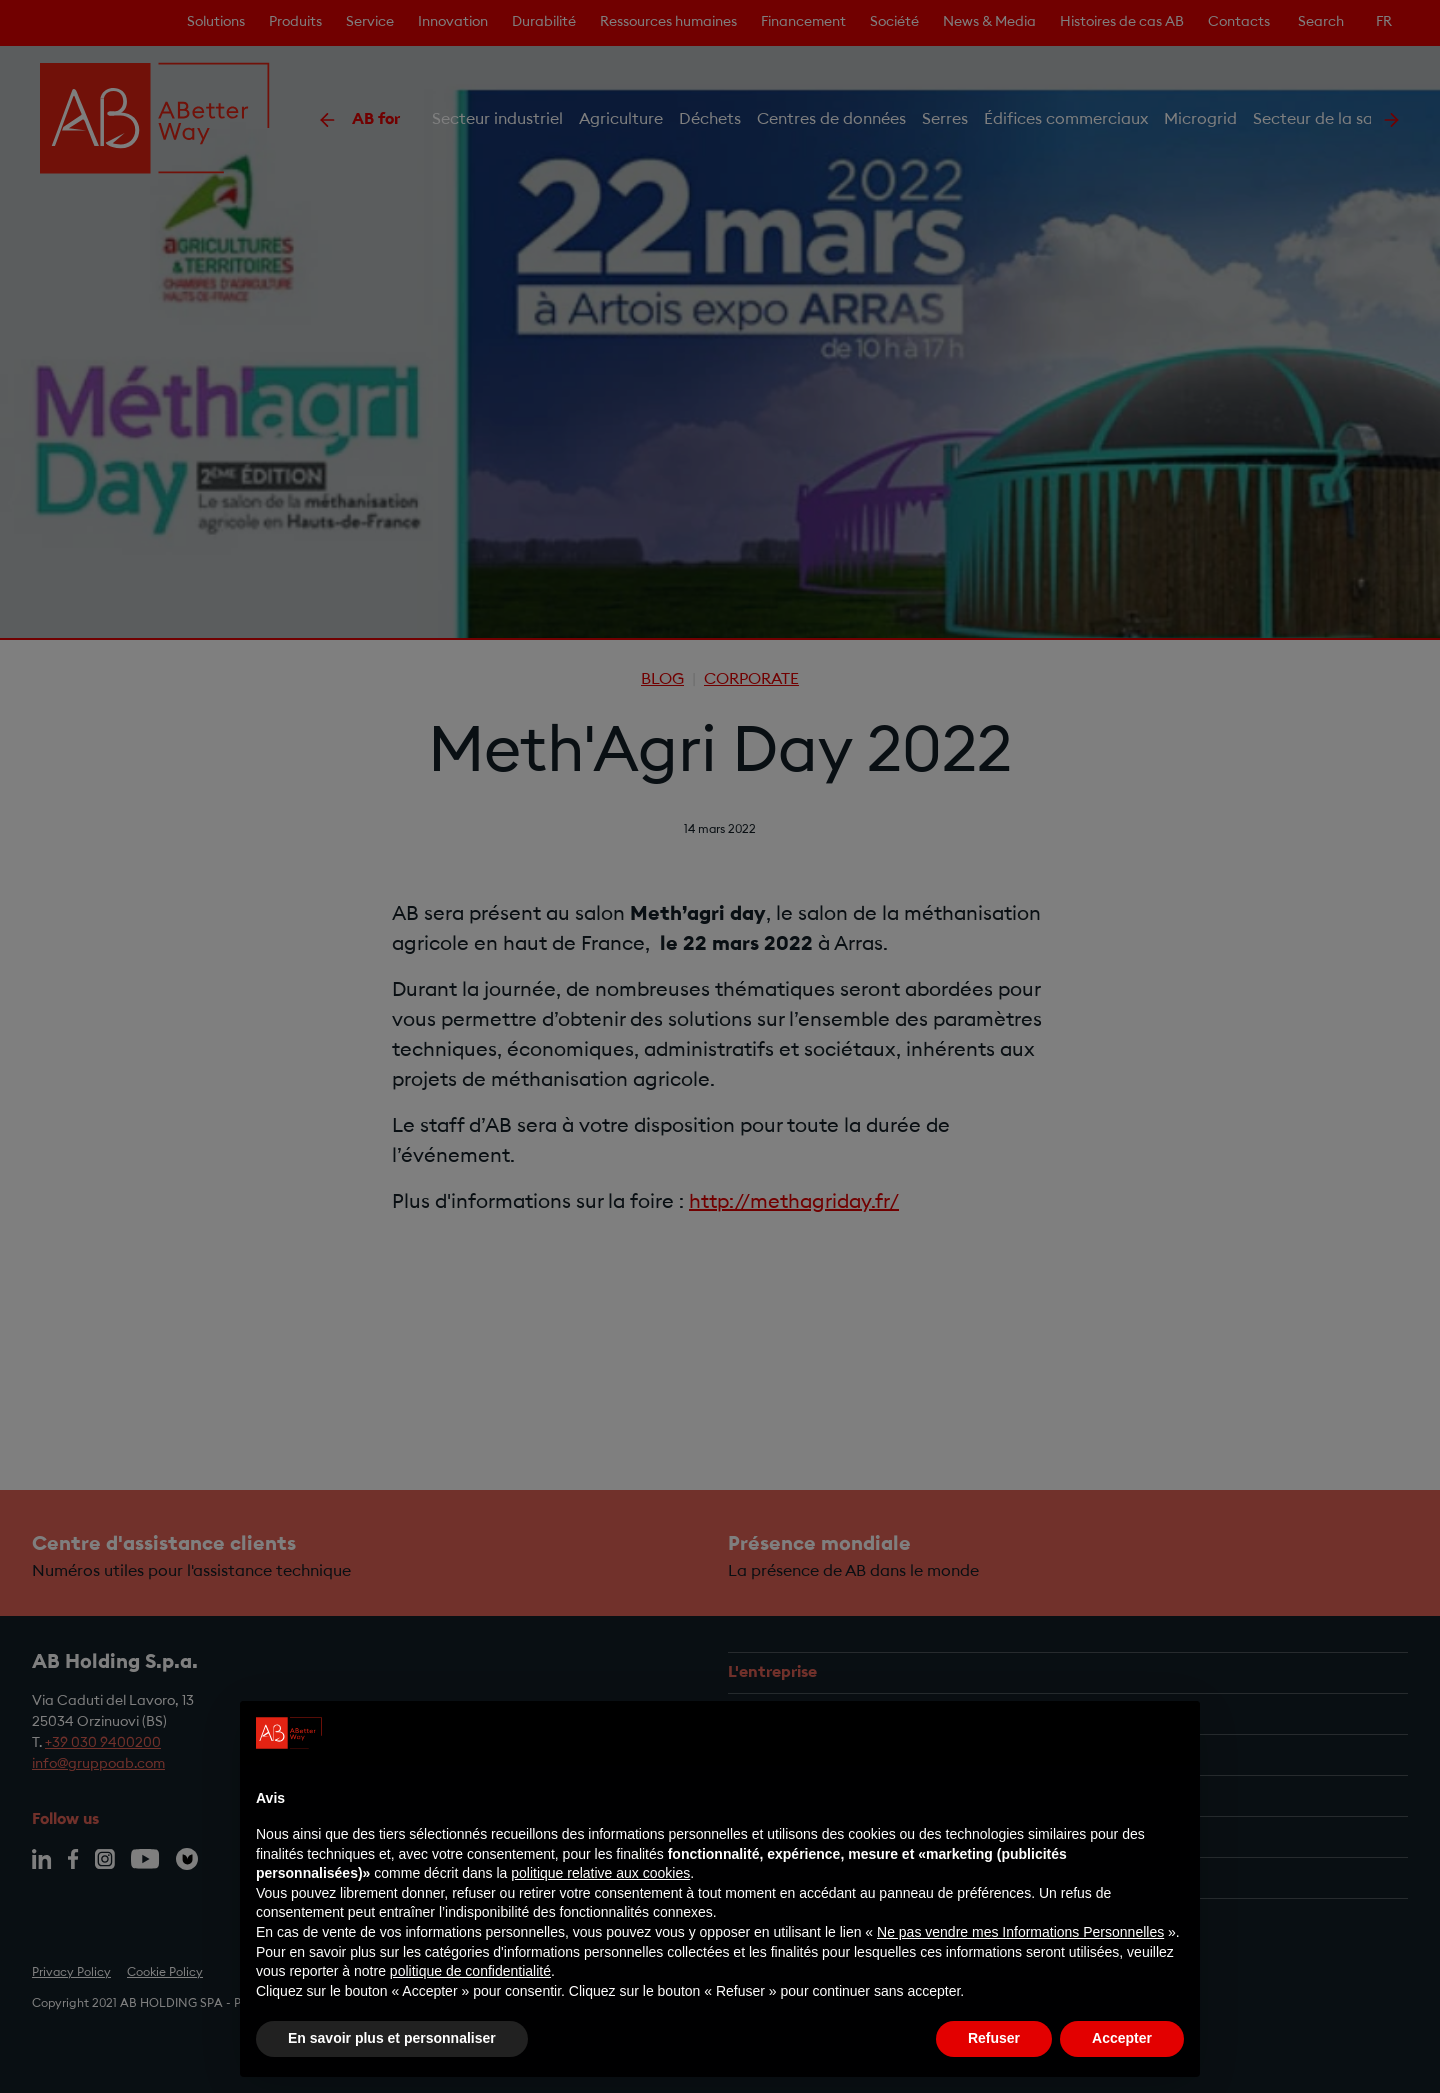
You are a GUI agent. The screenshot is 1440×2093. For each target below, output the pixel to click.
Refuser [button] (994, 2038)
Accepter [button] (1122, 2038)
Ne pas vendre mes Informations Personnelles (1020, 1932)
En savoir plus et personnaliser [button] (392, 2038)
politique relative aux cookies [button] (600, 1873)
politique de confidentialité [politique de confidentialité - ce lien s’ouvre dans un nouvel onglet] (470, 1971)
